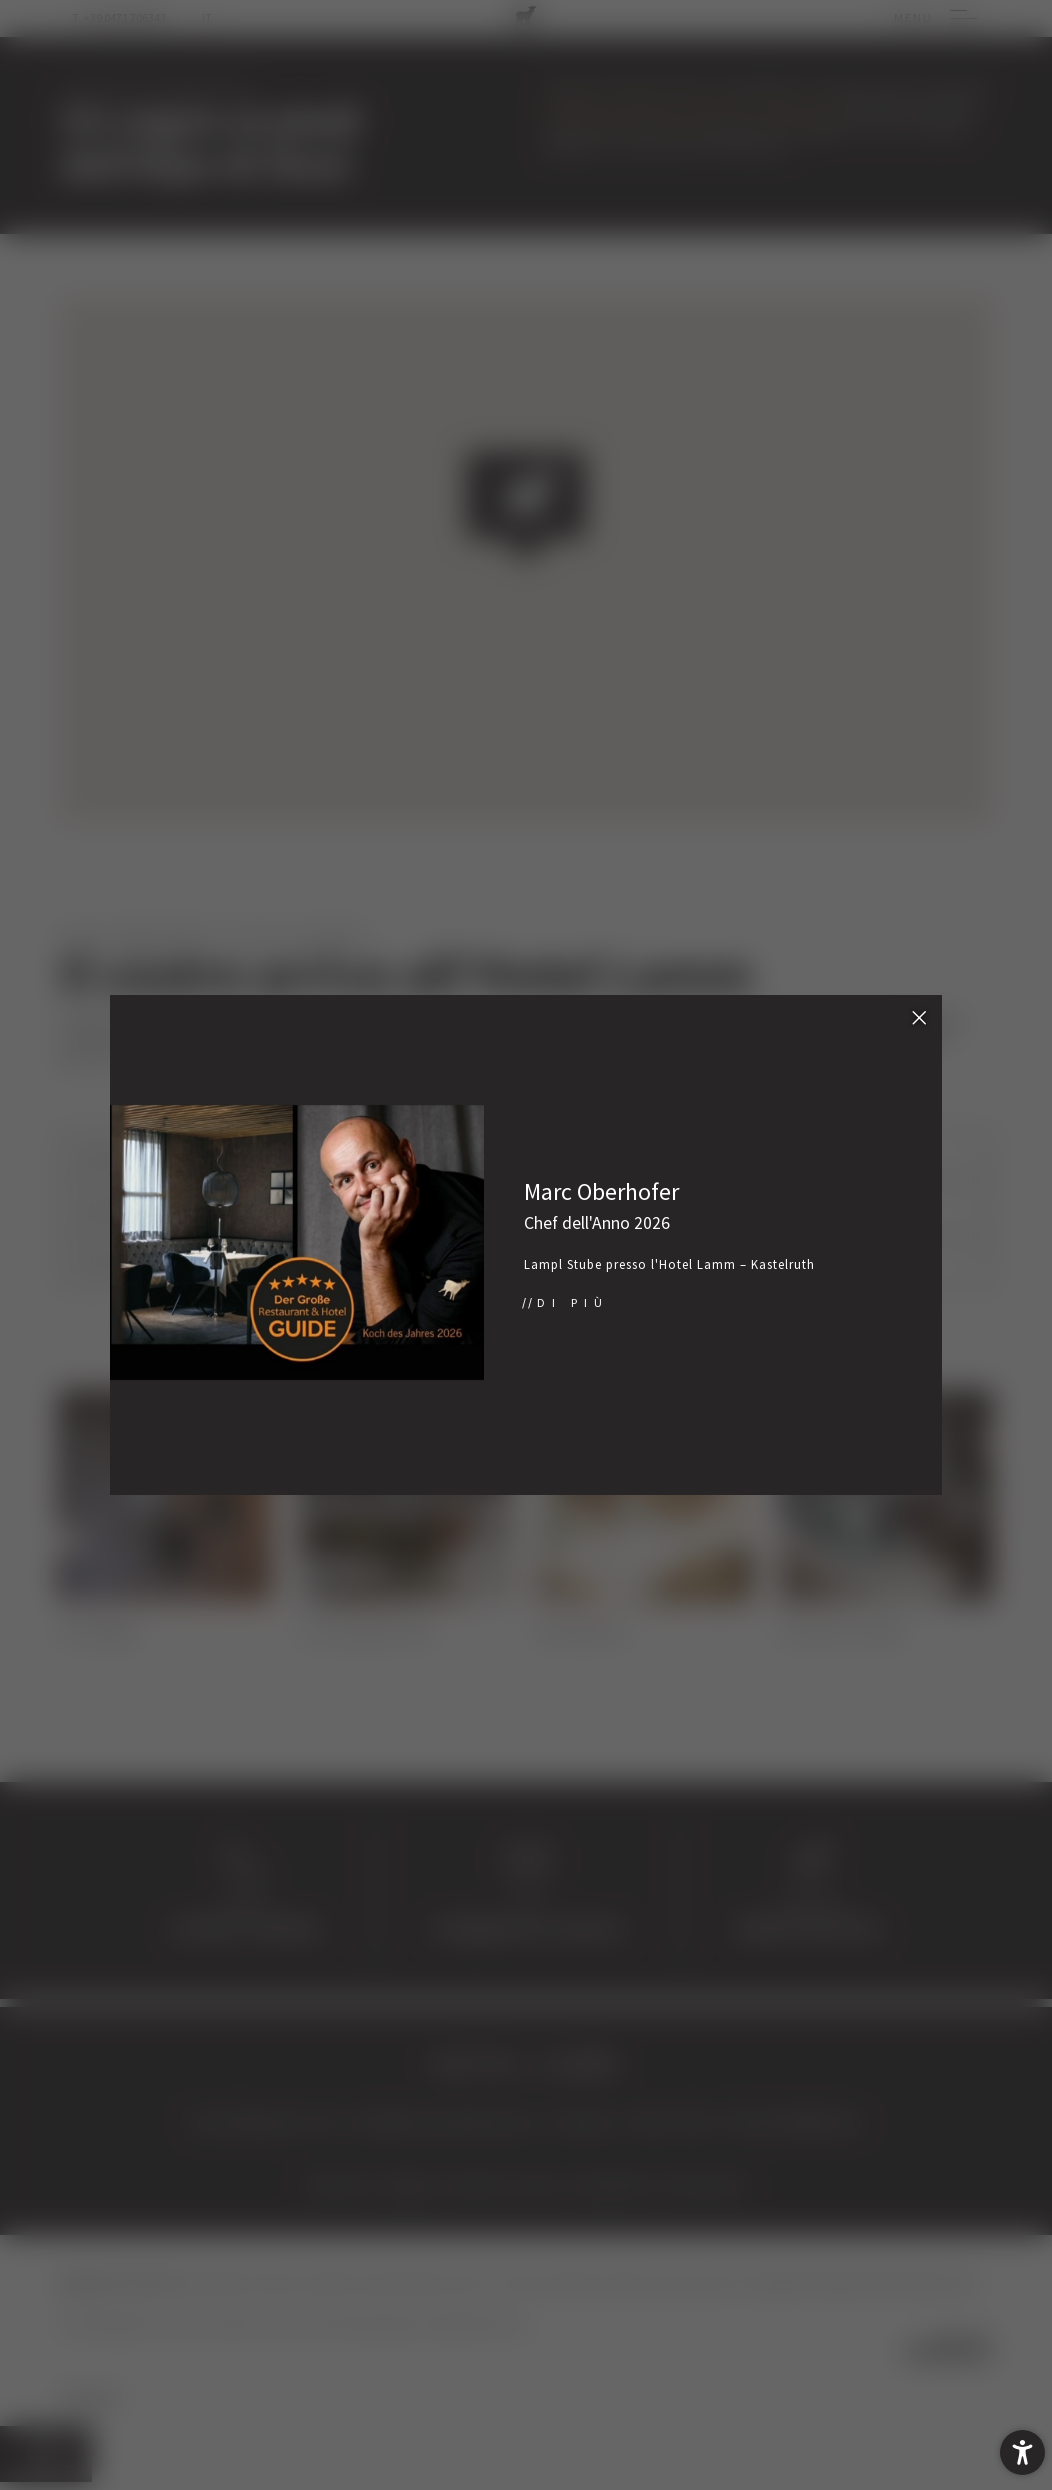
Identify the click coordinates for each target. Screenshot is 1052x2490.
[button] (1022, 2452)
